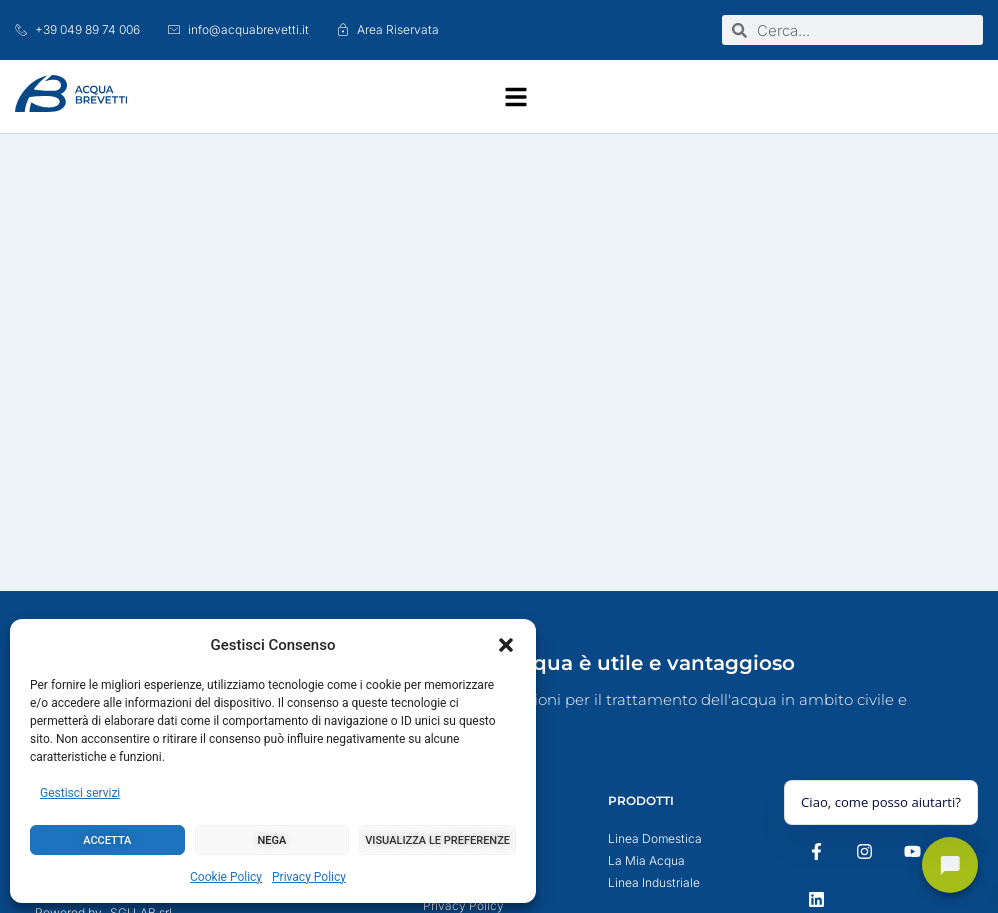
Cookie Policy (226, 877)
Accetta (107, 840)
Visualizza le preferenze (437, 840)
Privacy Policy (309, 877)
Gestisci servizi (80, 793)
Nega (272, 840)
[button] (506, 645)
